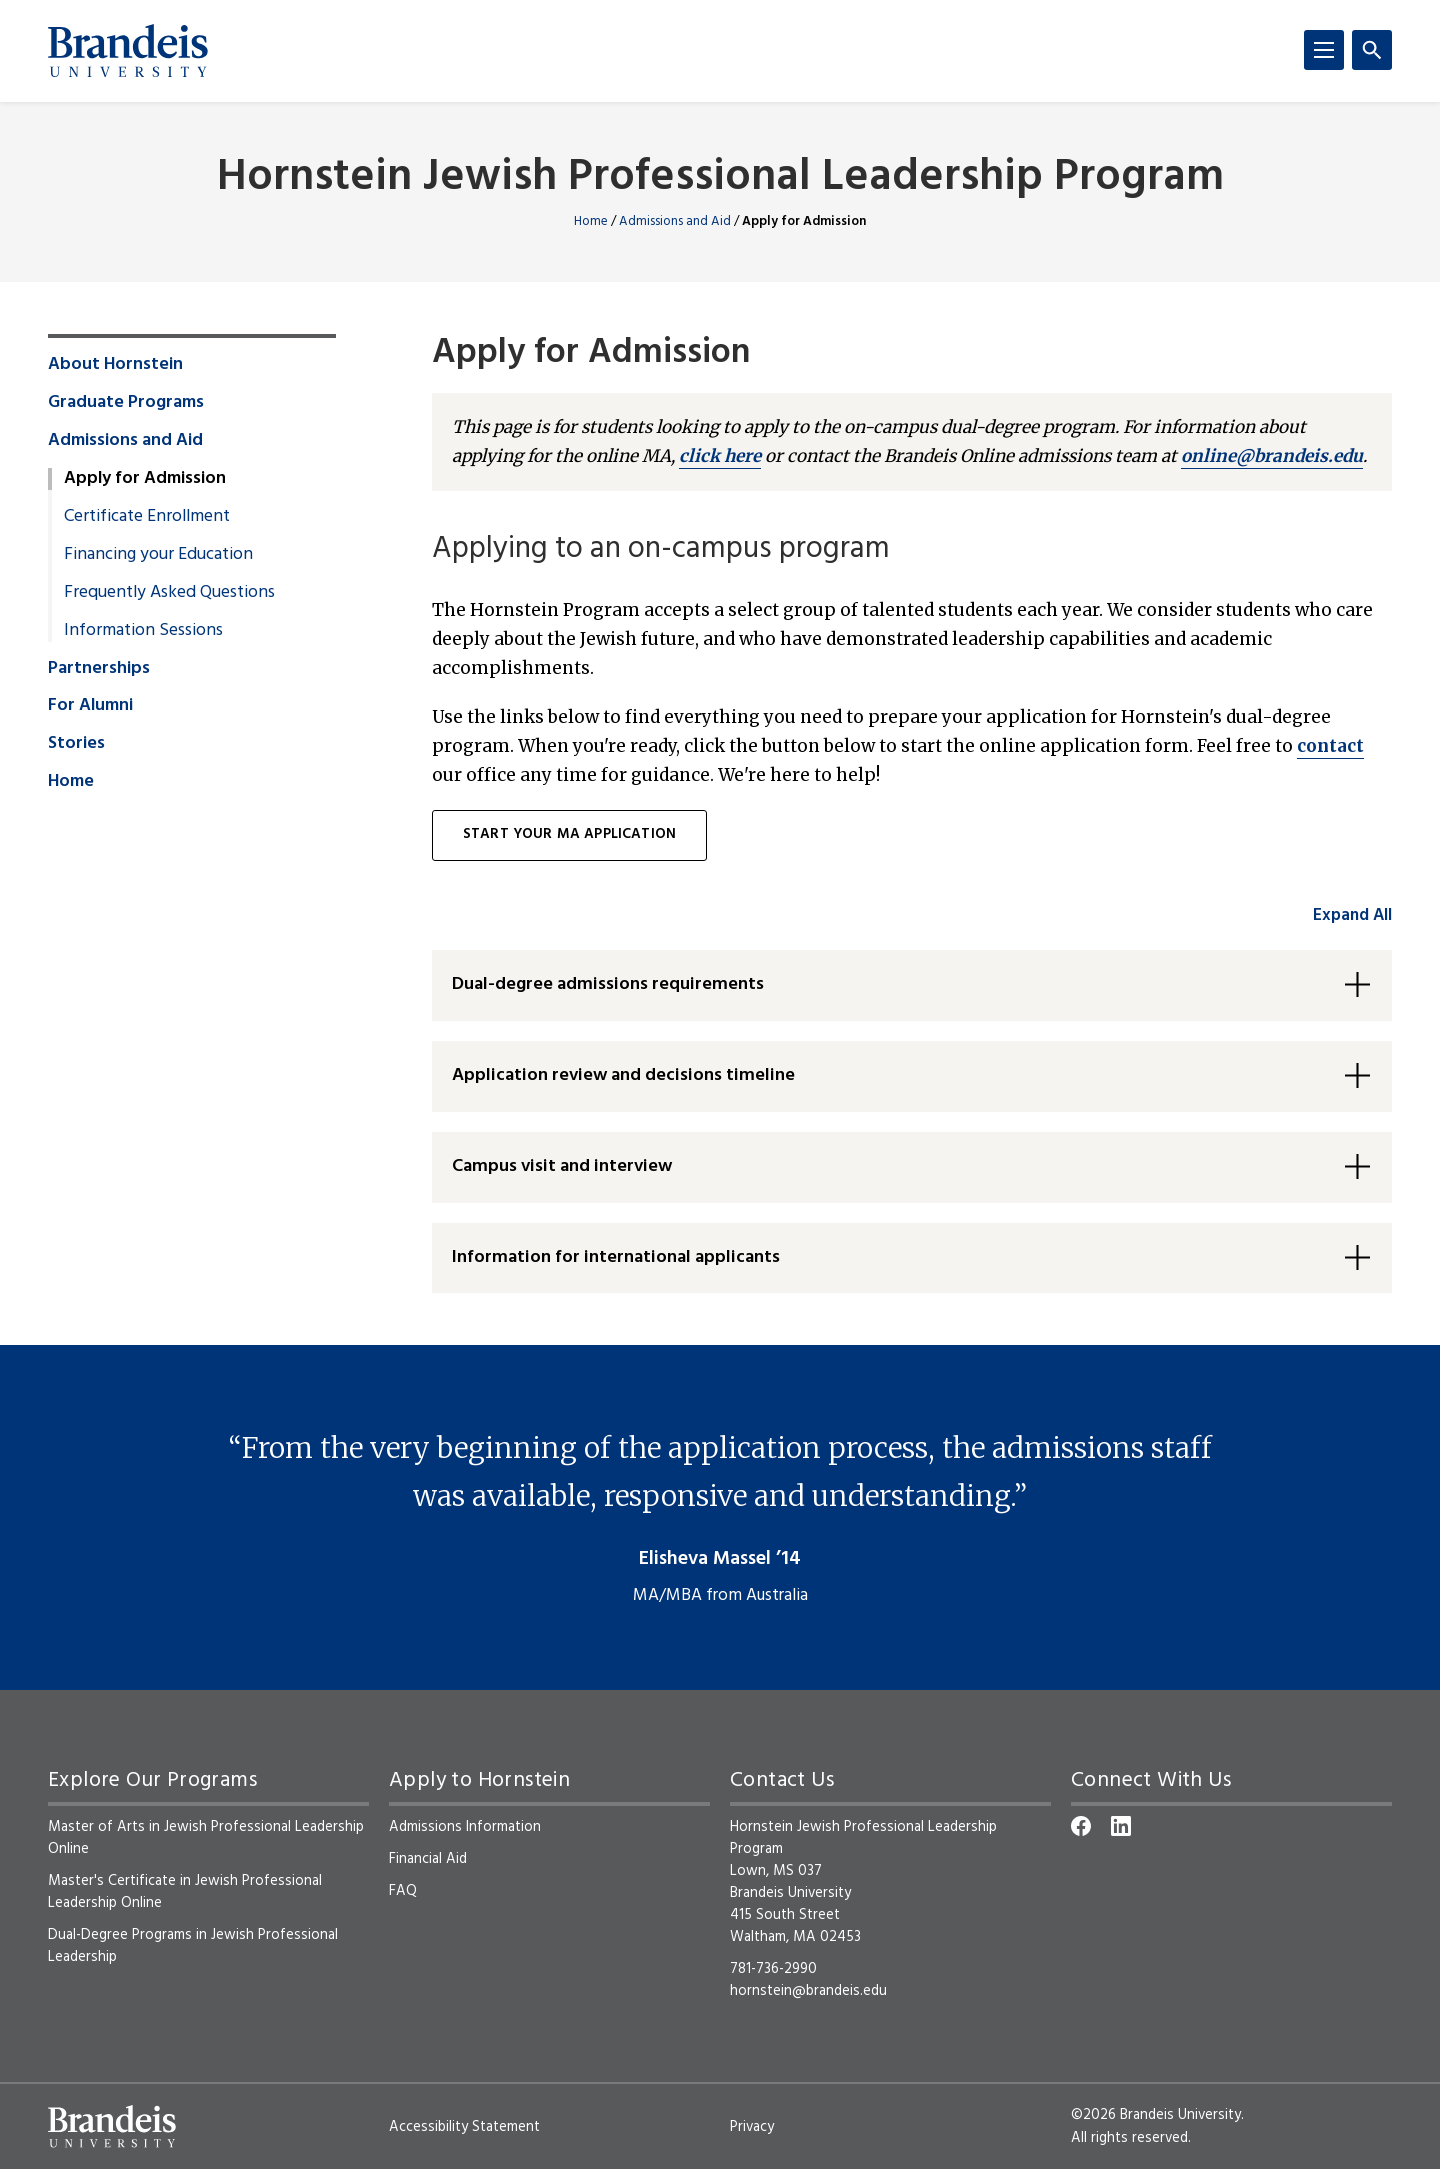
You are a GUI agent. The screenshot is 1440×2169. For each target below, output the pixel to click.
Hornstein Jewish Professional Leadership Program (720, 178)
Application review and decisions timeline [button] (623, 1075)
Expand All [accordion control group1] (1352, 915)
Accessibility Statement (464, 2127)
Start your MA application (569, 834)
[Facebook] (1081, 1826)
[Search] (1372, 50)
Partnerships (99, 669)
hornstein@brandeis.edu (808, 1991)
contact (1330, 746)
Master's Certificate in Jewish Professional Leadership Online (185, 1892)
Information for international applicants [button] (616, 1257)
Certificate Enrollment (147, 517)
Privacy (752, 2127)
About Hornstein (115, 365)
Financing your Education (158, 555)
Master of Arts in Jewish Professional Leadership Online (206, 1838)
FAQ (403, 1891)
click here (720, 456)
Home (591, 221)
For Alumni (90, 706)
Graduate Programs (126, 403)
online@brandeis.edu (1272, 456)
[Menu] (1324, 50)
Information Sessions (143, 631)
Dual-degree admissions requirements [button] (608, 984)
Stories (76, 744)
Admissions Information (465, 1827)
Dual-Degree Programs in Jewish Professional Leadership (193, 1946)
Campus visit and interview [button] (562, 1166)
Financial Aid (428, 1859)
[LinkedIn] (1121, 1826)
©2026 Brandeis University (1156, 2115)
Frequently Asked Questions (169, 593)
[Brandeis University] (128, 51)
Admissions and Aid (675, 221)
